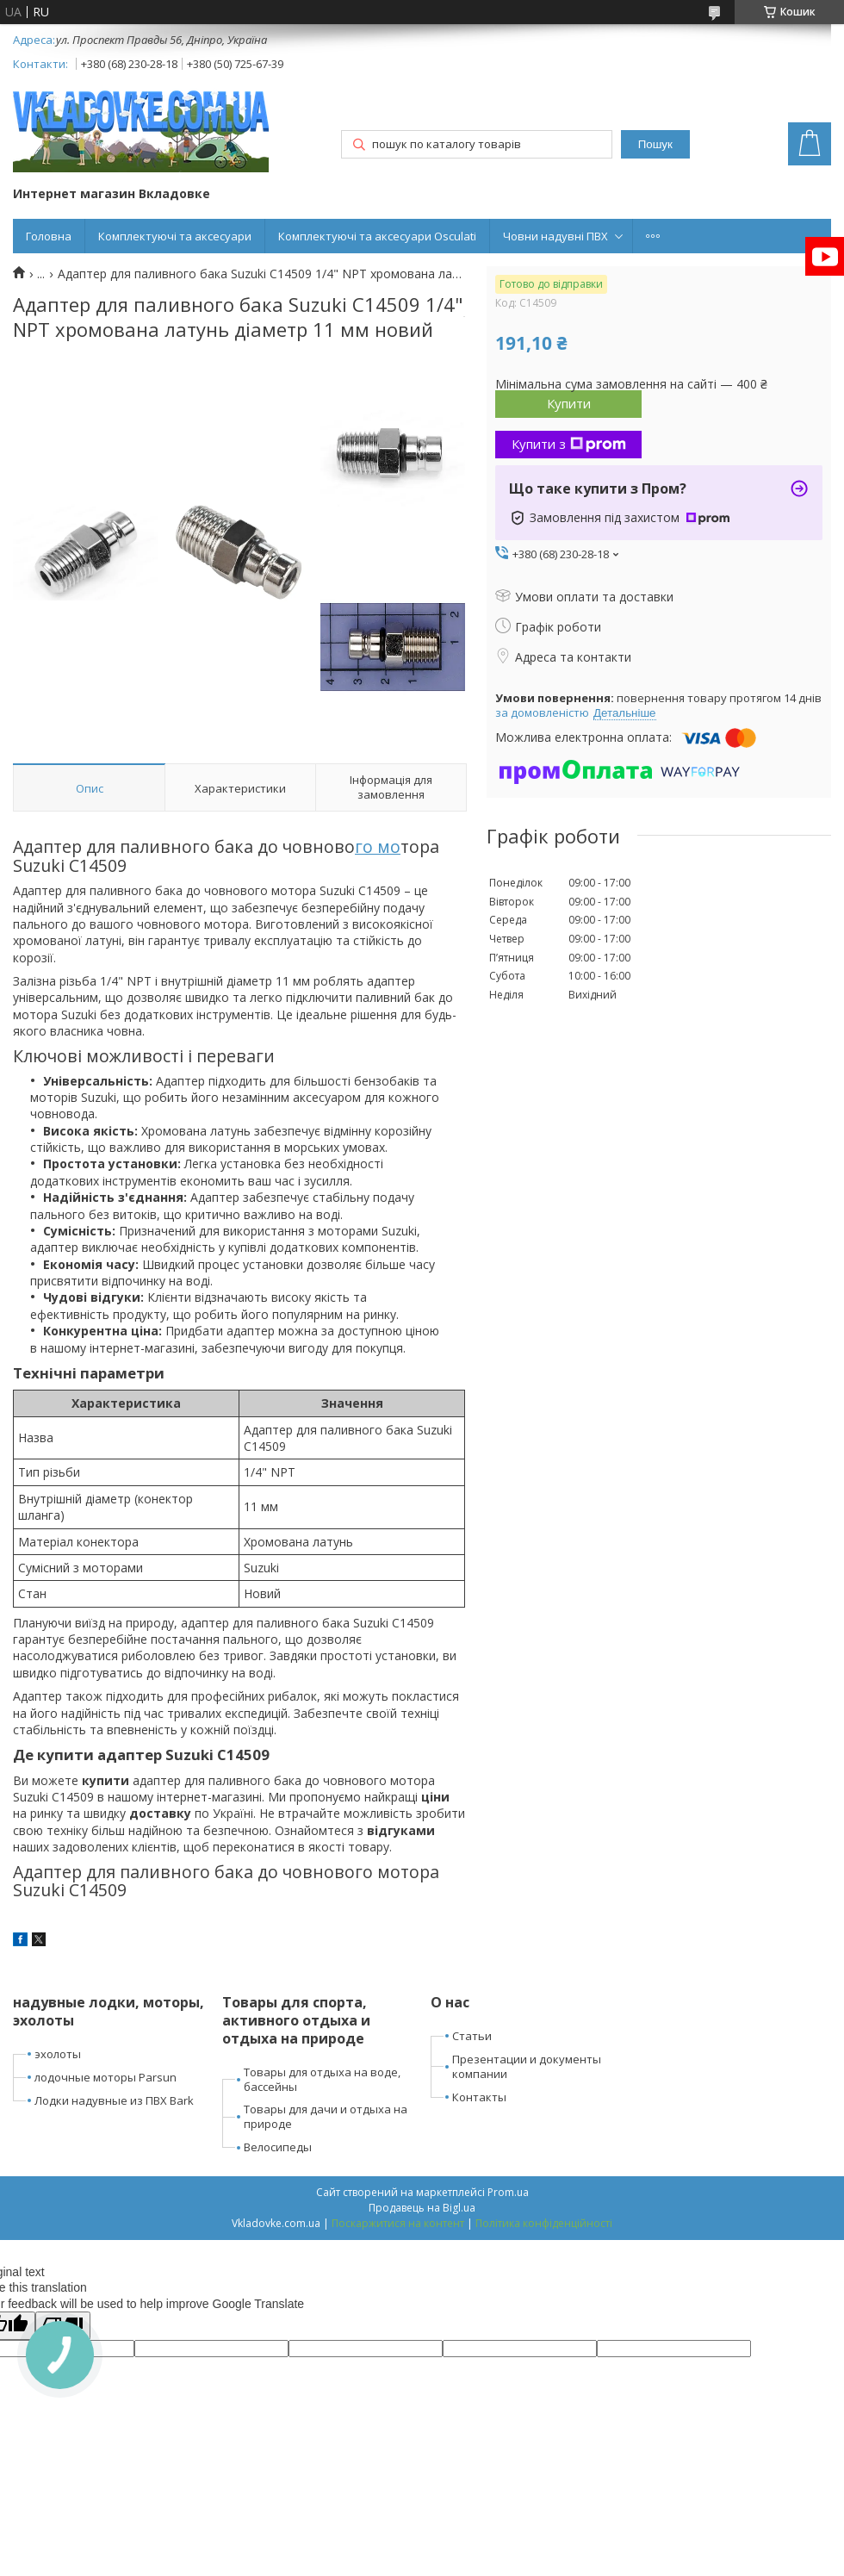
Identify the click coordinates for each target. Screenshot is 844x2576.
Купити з (569, 443)
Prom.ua (508, 2192)
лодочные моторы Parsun (105, 2077)
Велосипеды (278, 2147)
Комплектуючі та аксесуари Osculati (377, 236)
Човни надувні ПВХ (555, 236)
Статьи (472, 2036)
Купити (569, 403)
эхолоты (57, 2054)
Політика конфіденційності (543, 2223)
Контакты (479, 2097)
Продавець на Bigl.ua (422, 2207)
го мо (377, 846)
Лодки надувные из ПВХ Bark (114, 2100)
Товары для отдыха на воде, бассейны (322, 2079)
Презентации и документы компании (526, 2066)
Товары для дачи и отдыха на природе (325, 2116)
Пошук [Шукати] (655, 144)
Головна (48, 236)
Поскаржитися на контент (398, 2223)
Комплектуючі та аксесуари (174, 236)
